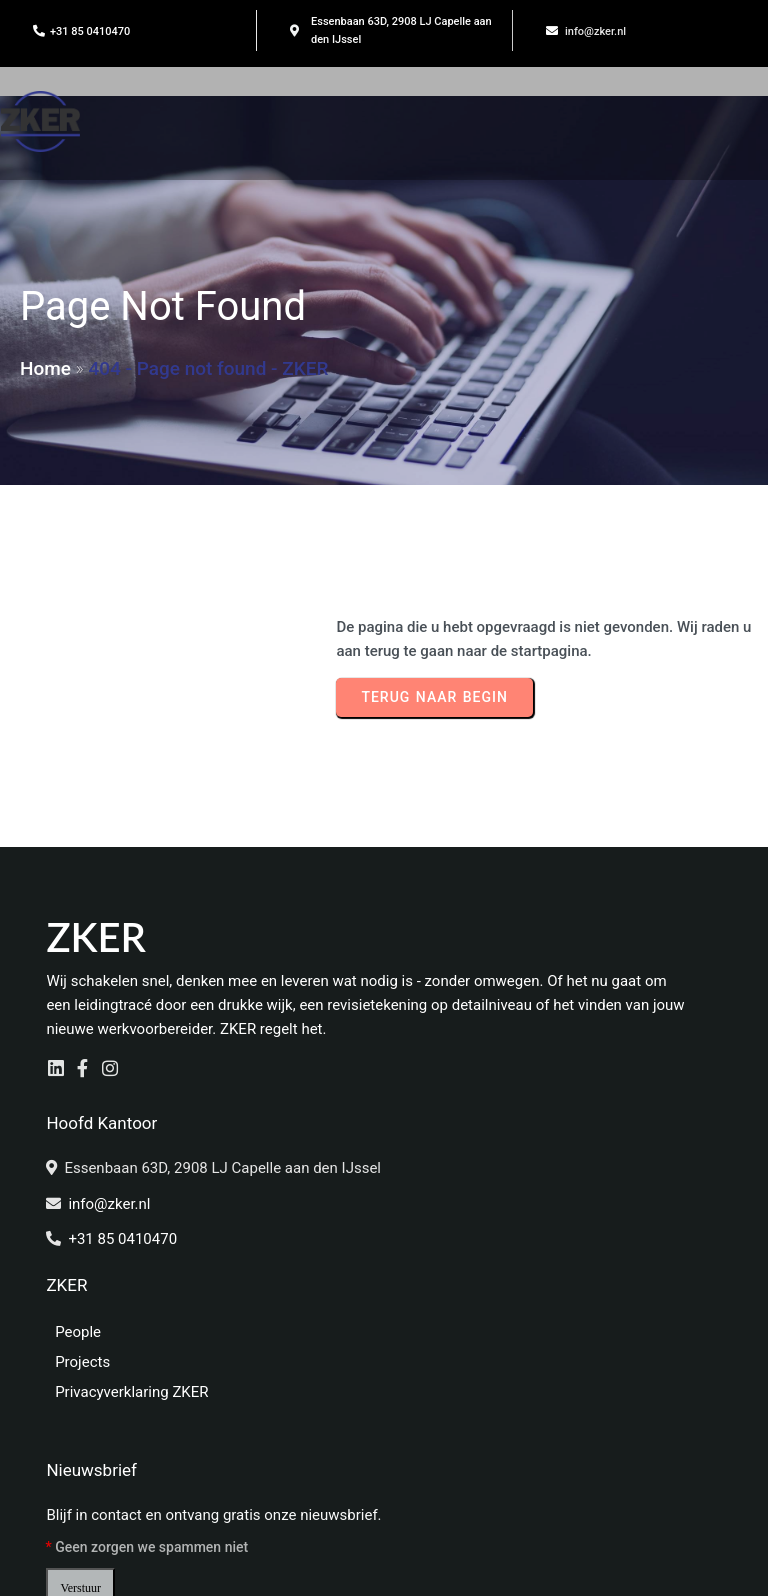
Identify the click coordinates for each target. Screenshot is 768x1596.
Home (45, 371)
